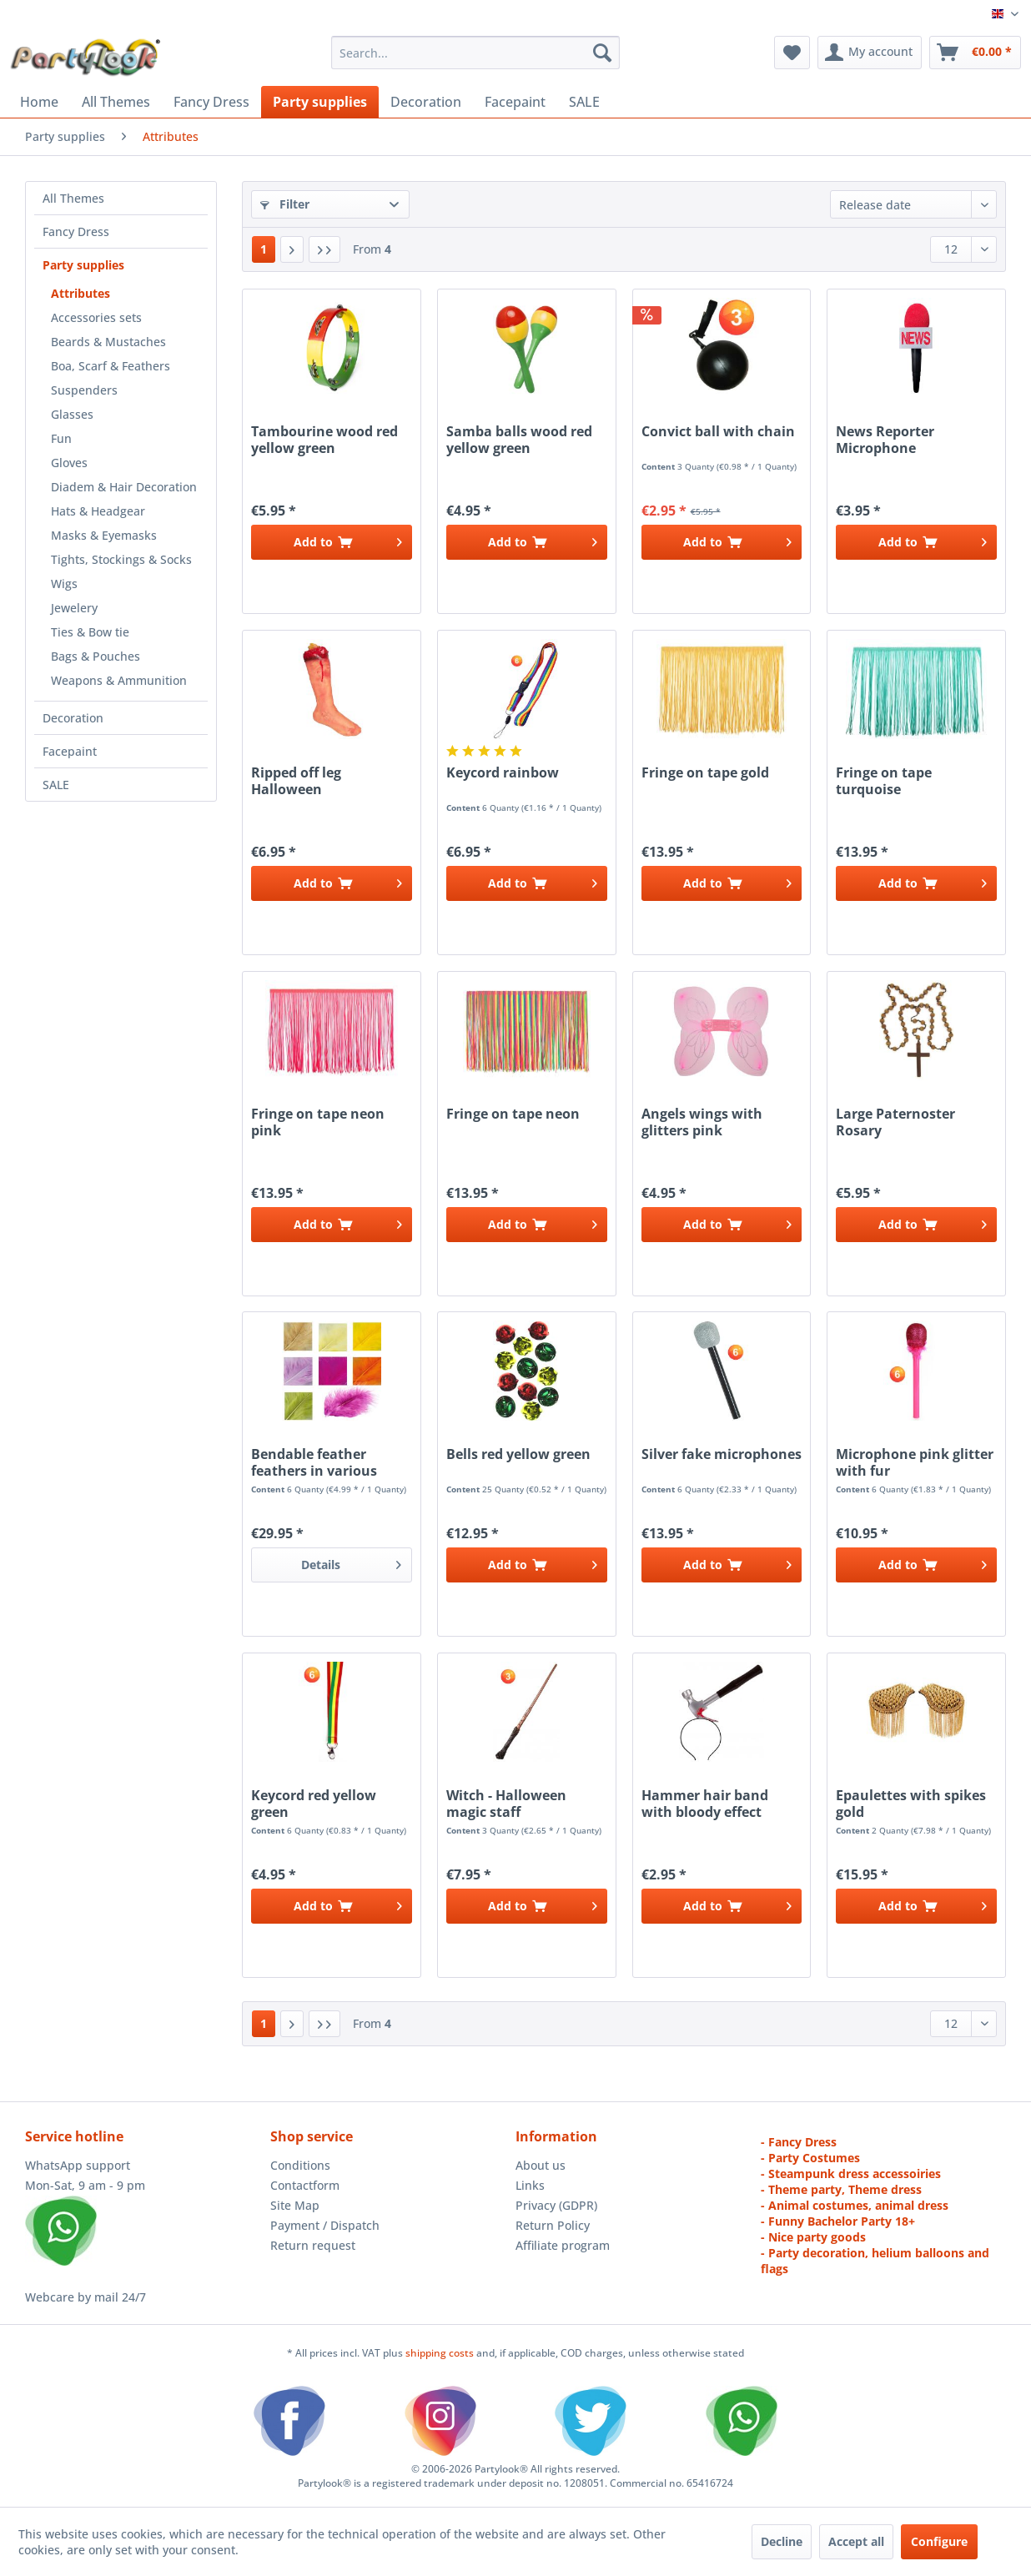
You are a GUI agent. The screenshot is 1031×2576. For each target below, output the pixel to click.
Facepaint (70, 751)
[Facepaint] (515, 102)
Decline (781, 2541)
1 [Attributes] (263, 249)
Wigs (64, 583)
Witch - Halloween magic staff (506, 1803)
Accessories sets (96, 317)
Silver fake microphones (721, 1454)
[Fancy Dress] (211, 102)
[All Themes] (116, 102)
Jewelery (74, 608)
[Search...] (475, 52)
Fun (61, 438)
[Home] (39, 102)
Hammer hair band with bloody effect (704, 1803)
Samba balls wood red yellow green (519, 439)
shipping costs (440, 2353)
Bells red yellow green (518, 1454)
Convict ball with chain (718, 431)
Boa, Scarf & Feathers (110, 366)
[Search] (602, 52)
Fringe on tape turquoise (884, 780)
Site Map (294, 2205)
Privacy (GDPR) (556, 2205)
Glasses (72, 414)
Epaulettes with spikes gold (911, 1803)
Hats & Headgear (98, 511)
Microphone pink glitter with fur (914, 1462)
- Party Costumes (810, 2158)
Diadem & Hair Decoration (124, 487)
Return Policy (553, 2225)
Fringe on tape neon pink (318, 1122)
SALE (56, 784)
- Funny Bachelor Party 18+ (838, 2221)
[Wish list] (792, 52)
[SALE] (584, 102)
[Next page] (292, 249)
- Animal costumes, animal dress (854, 2205)
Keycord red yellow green (313, 1803)
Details (351, 1562)
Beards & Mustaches (108, 342)
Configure (939, 2541)
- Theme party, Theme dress (841, 2189)
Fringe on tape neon (513, 1114)
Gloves (69, 462)
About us (541, 2165)
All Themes (73, 198)
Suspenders (84, 390)
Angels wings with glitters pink (701, 1122)
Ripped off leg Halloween (296, 780)
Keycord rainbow (502, 773)
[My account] (869, 52)
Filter (284, 204)
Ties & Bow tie (90, 632)
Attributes (80, 293)
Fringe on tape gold (705, 773)
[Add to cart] (331, 542)
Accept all (856, 2541)
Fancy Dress (76, 231)
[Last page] (324, 249)
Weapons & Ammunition (119, 680)
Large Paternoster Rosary (895, 1122)
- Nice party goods (813, 2237)
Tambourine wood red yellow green (324, 439)
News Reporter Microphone (885, 439)
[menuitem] (475, 52)
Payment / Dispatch (325, 2225)
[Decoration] (426, 102)
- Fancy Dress (799, 2142)
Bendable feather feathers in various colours (314, 1462)
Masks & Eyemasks (104, 535)
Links (530, 2185)
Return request (312, 2245)
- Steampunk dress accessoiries (851, 2173)
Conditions (300, 2165)
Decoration (73, 718)
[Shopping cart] (975, 52)
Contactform (304, 2185)
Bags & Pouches (95, 656)
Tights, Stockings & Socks (121, 559)
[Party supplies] (320, 102)
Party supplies (83, 265)
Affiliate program (563, 2245)
